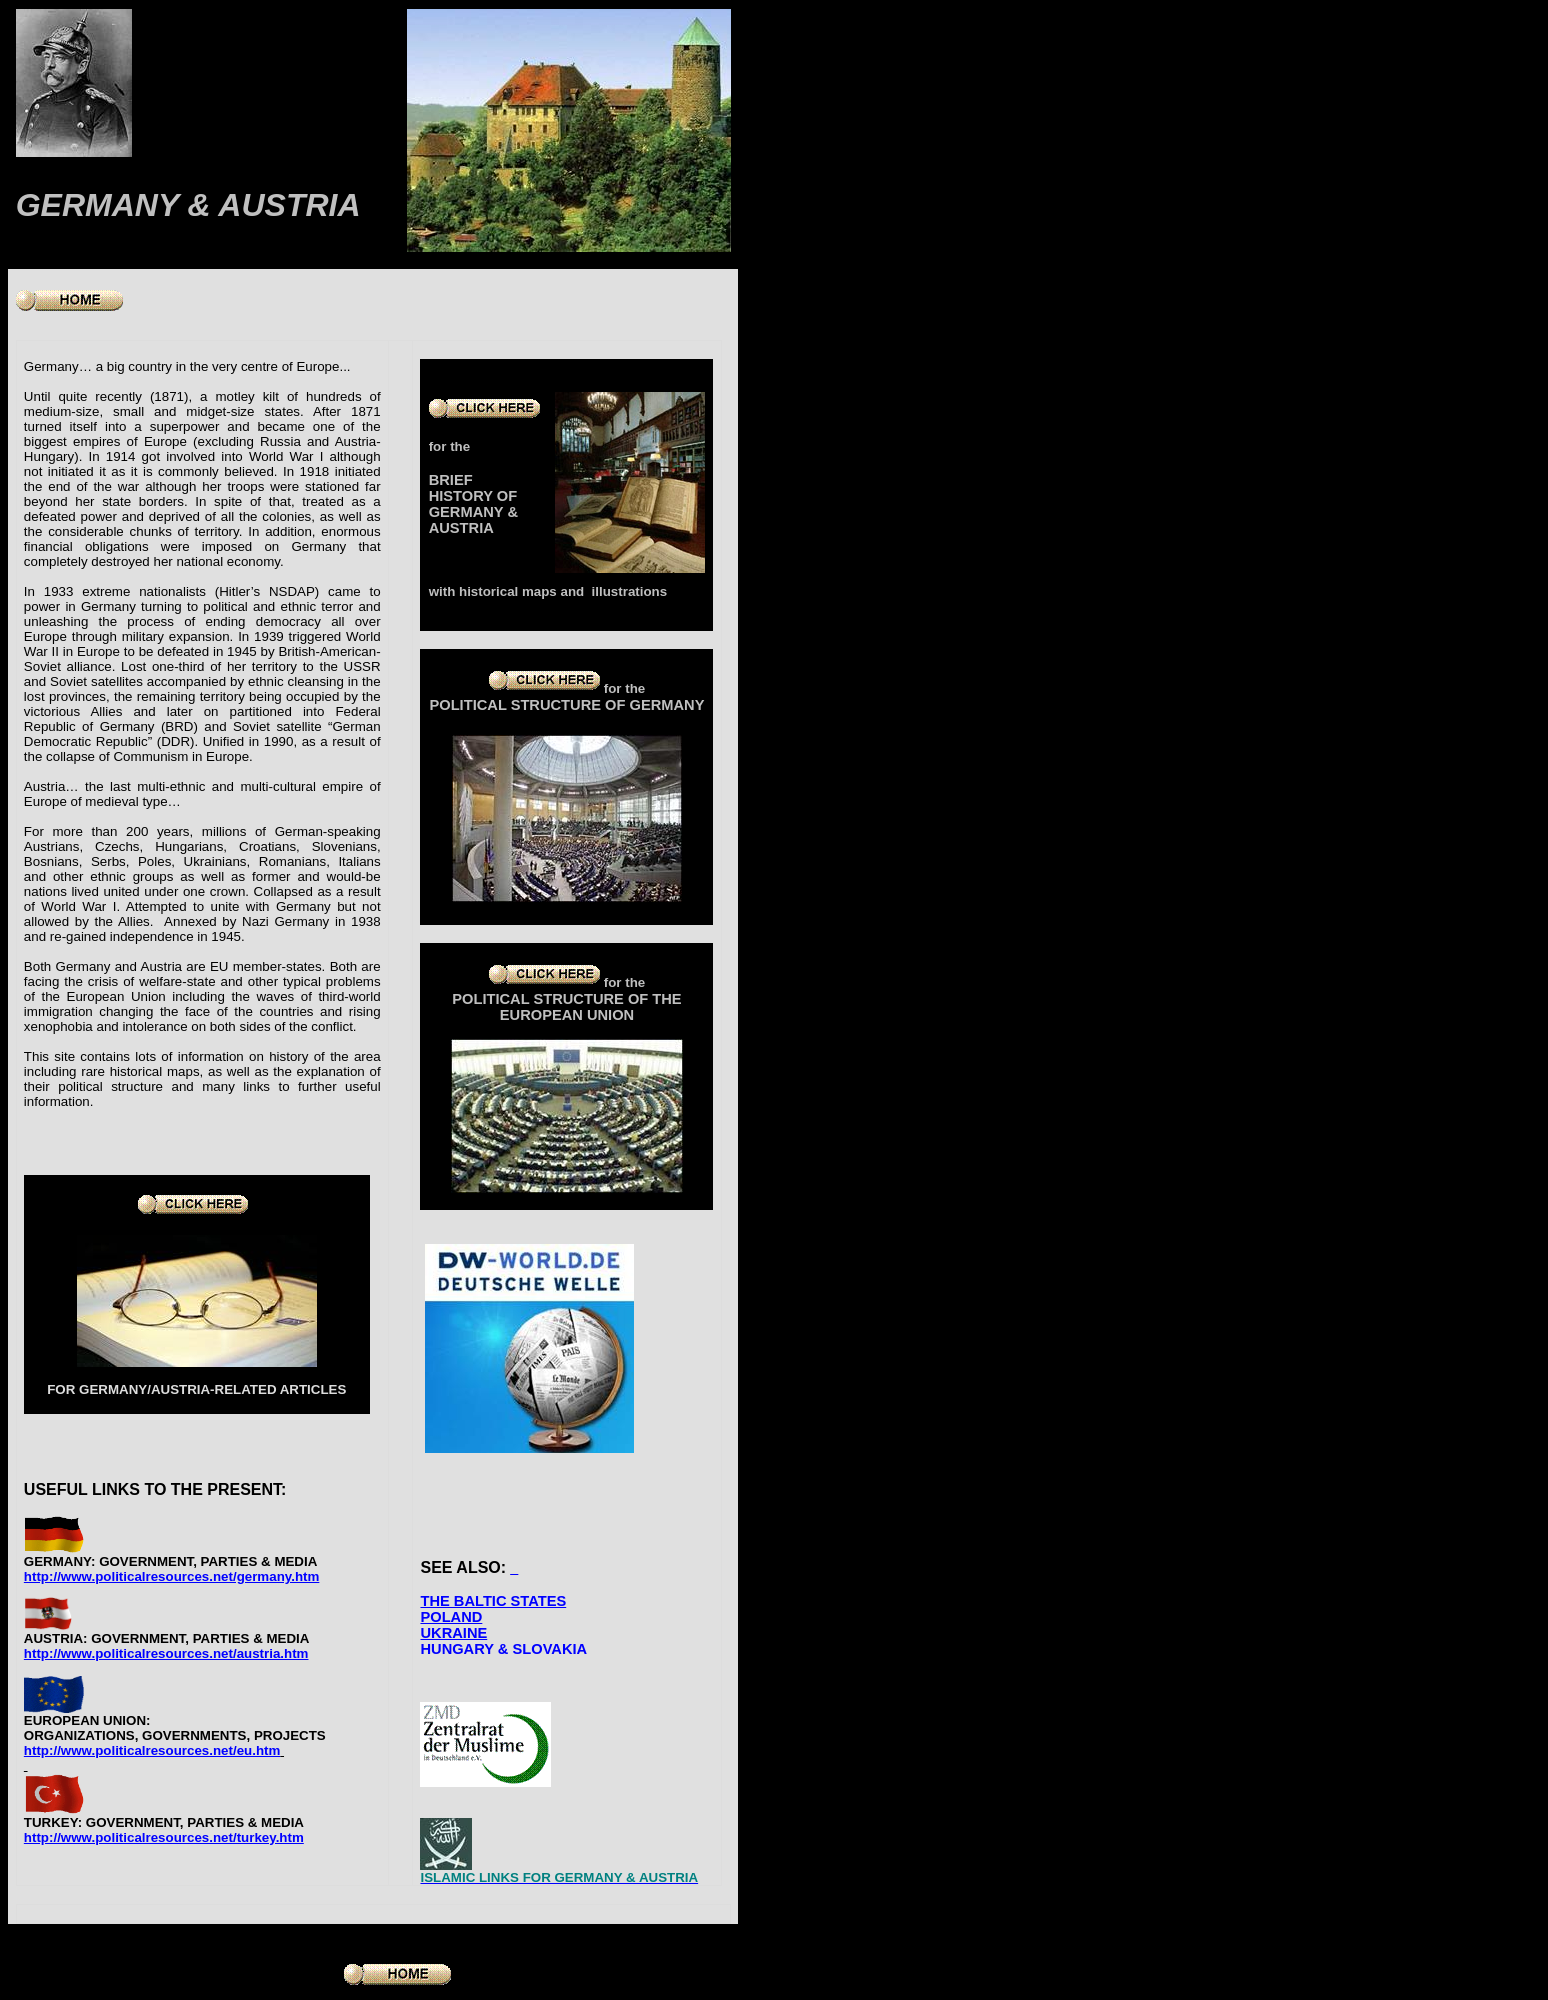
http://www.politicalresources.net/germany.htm (172, 1576)
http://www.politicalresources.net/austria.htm (166, 1653)
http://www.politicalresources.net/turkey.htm (164, 1837)
